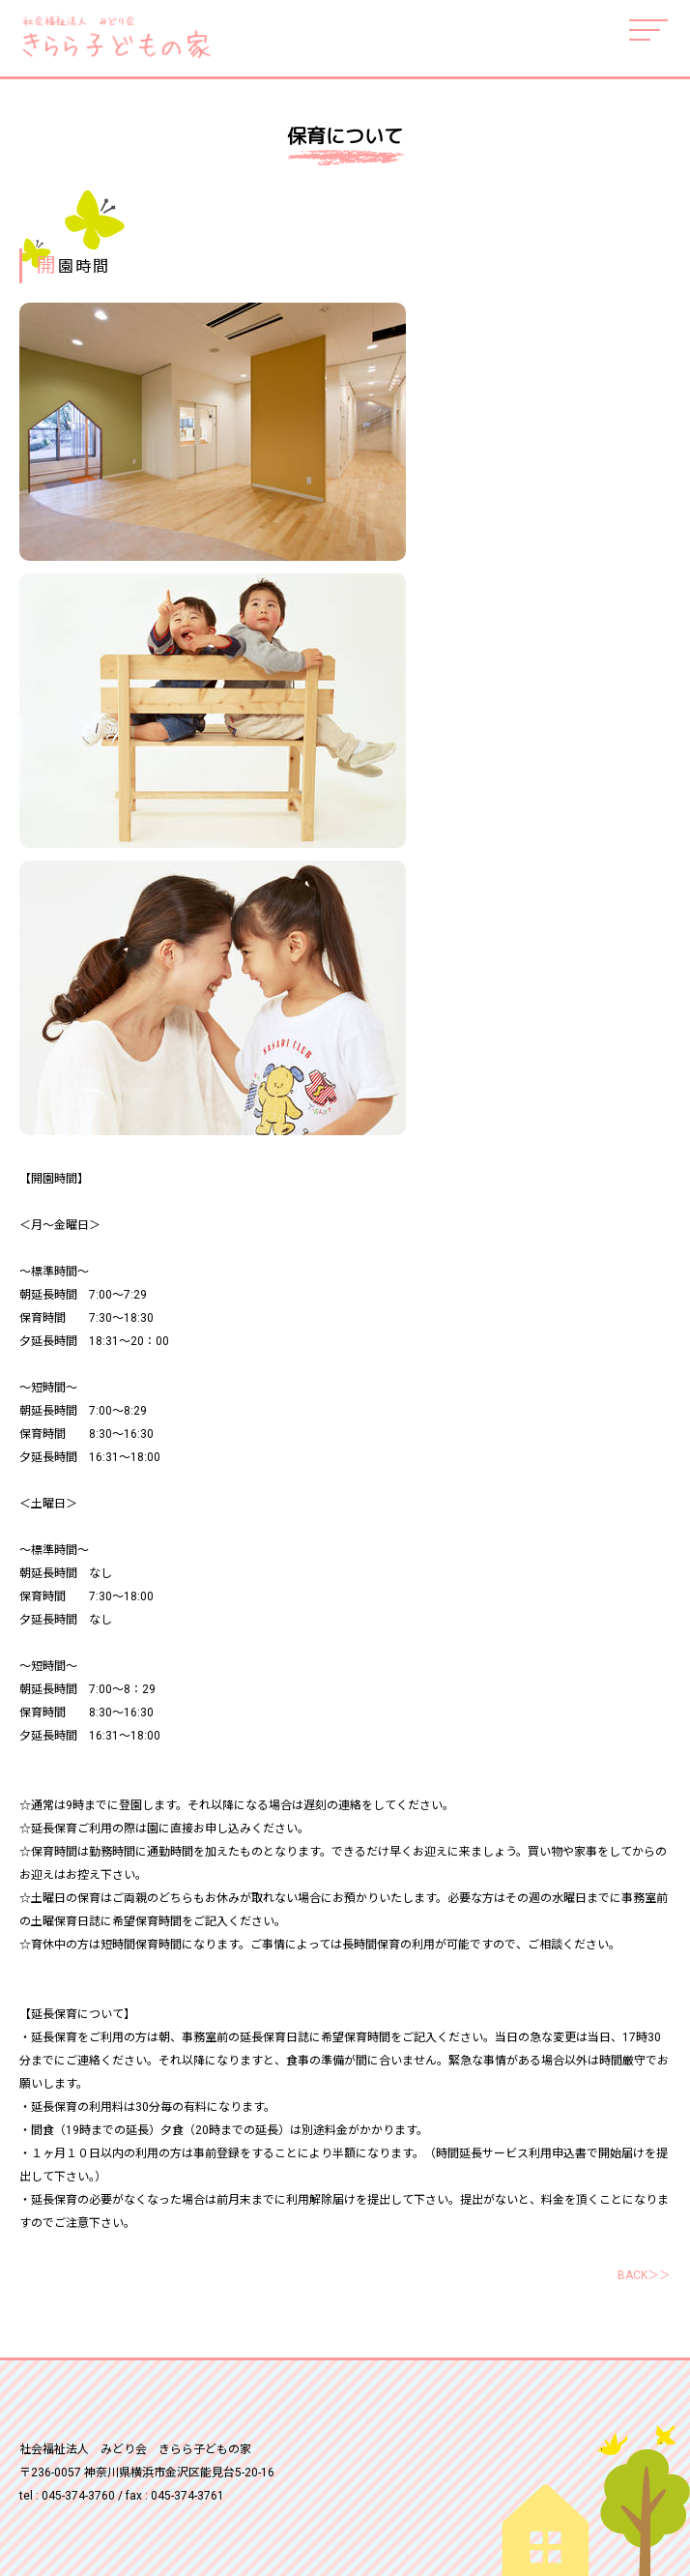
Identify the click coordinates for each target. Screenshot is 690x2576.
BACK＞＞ (644, 2275)
